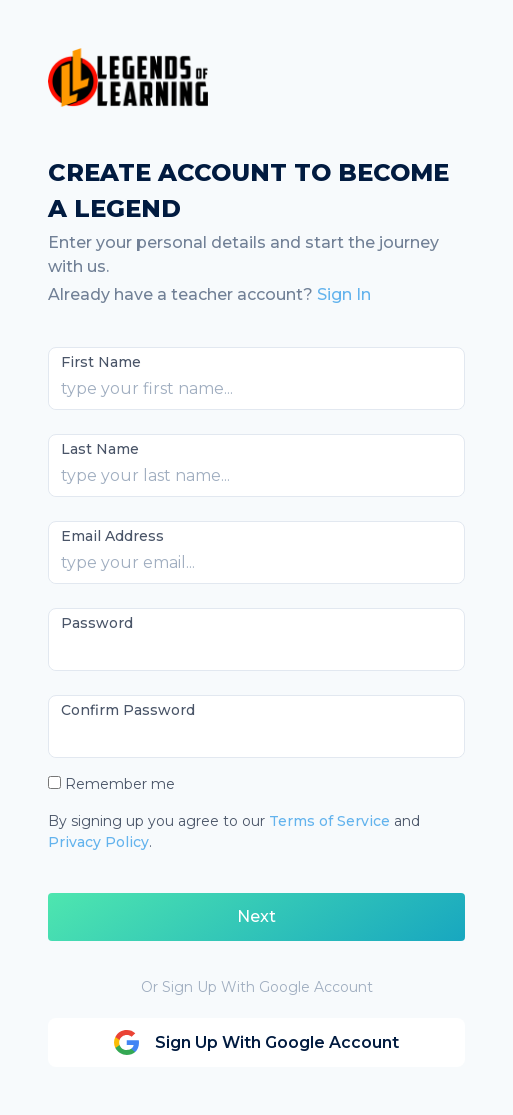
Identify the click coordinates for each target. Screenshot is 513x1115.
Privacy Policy (98, 842)
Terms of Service (329, 821)
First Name (101, 362)
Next (256, 916)
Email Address (112, 536)
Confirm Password (128, 710)
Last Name (100, 449)
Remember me (120, 784)
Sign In (344, 294)
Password (97, 623)
